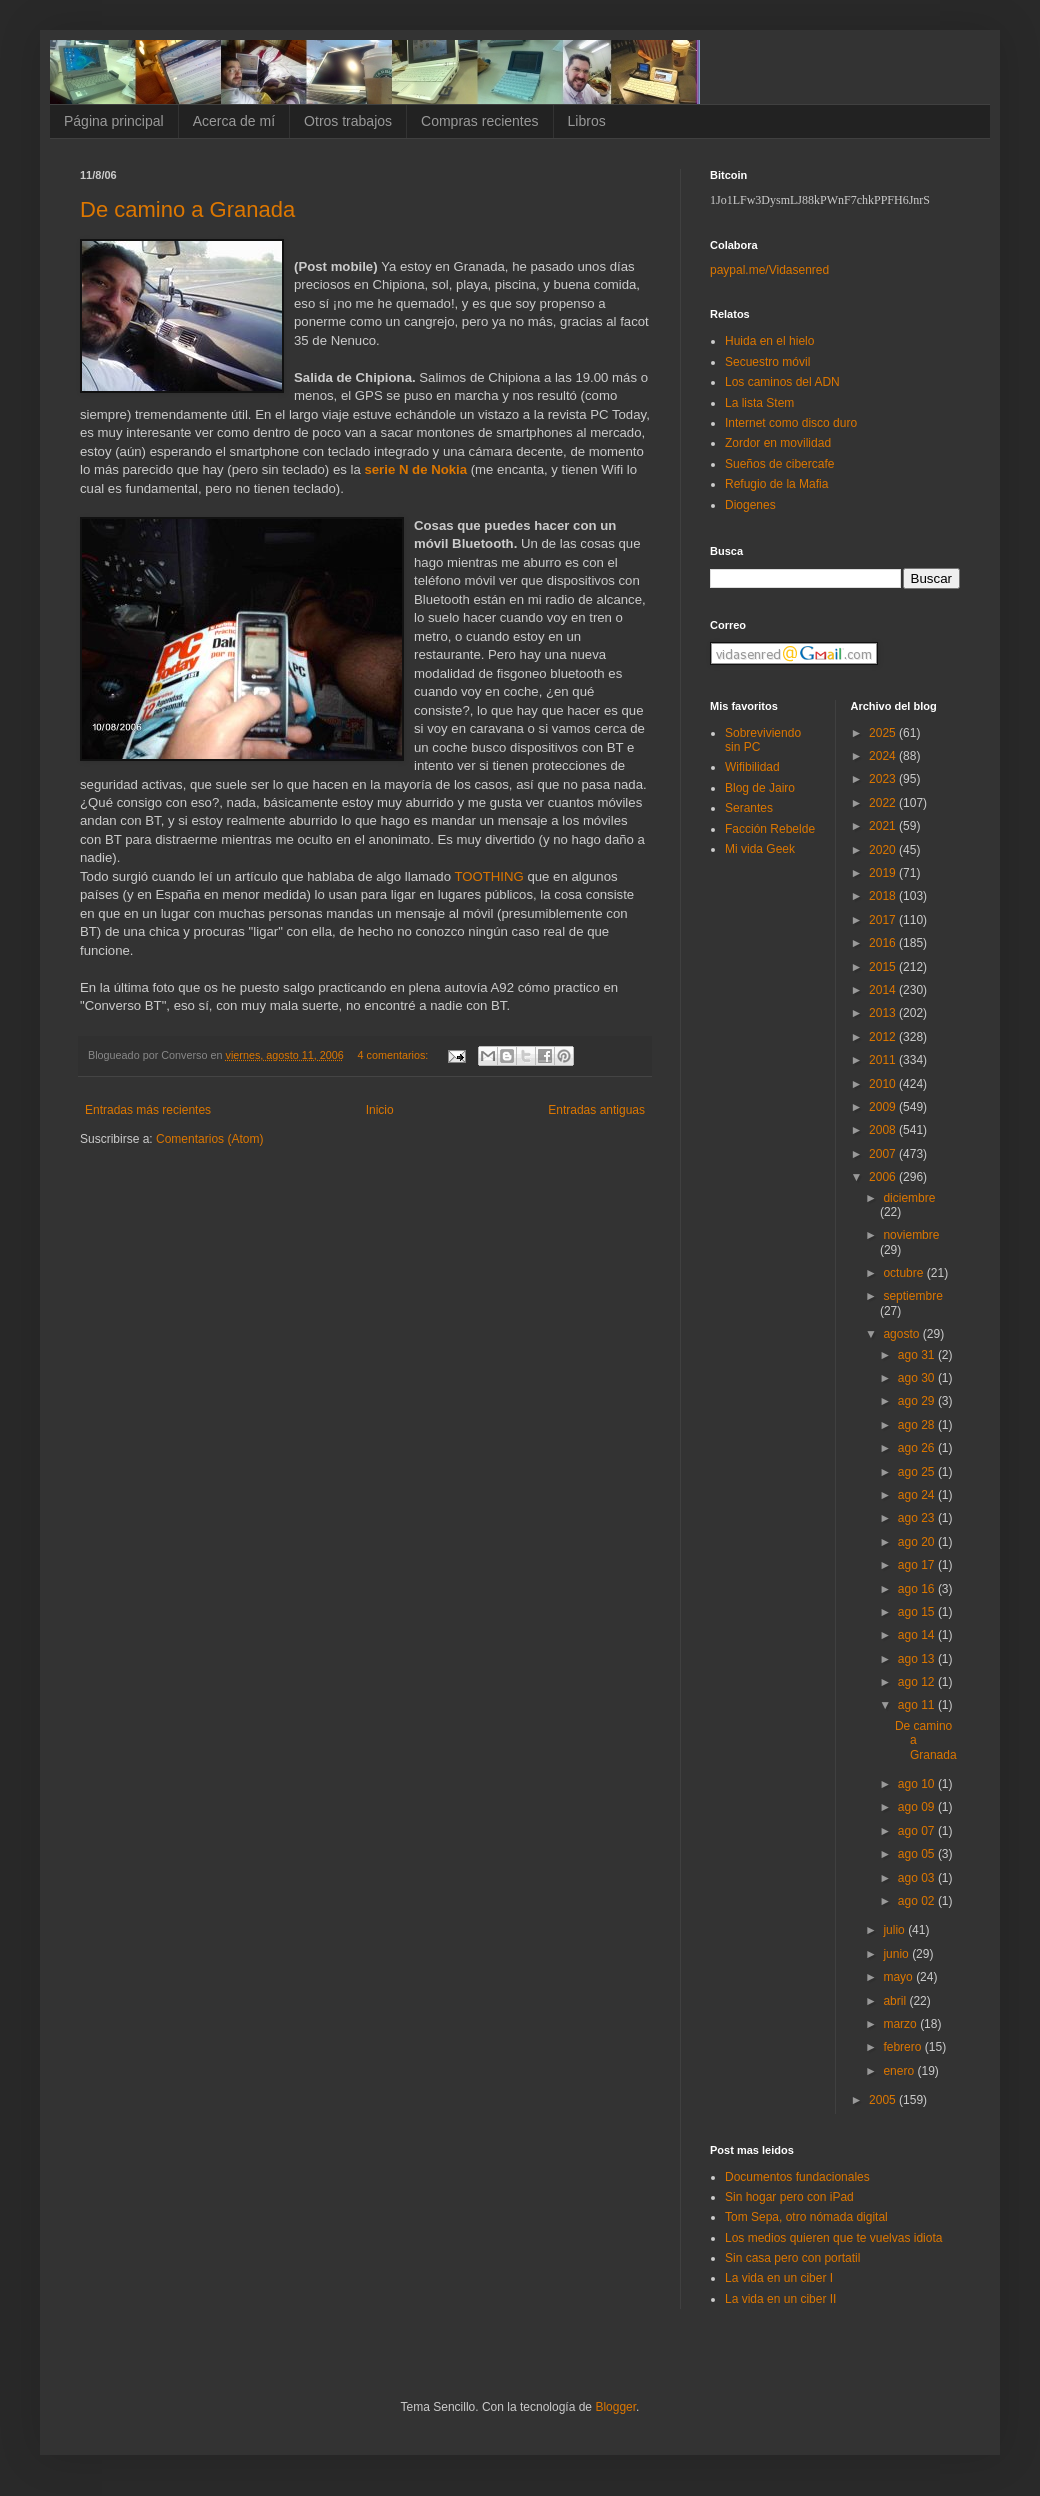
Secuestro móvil (767, 362)
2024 (884, 756)
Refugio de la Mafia (776, 484)
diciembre (909, 1198)
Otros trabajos (348, 121)
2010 (884, 1084)
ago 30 (918, 1378)
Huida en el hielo (769, 341)
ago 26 (918, 1448)
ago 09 (918, 1807)
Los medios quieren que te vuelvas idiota (833, 2238)
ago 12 (918, 1682)
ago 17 (918, 1565)
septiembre (912, 1296)
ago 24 (918, 1495)
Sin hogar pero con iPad (789, 2197)
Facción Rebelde (770, 829)
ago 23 (918, 1518)
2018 (884, 896)
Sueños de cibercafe (779, 464)
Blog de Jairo (760, 788)
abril (896, 2001)
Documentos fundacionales (797, 2177)
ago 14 (918, 1635)
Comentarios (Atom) (209, 1139)
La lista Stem (759, 403)
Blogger (615, 2407)
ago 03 (918, 1878)
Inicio (380, 1110)
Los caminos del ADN (782, 382)
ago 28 (918, 1425)
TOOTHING (488, 876)
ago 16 (918, 1589)
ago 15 (918, 1612)
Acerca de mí (234, 121)
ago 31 (918, 1355)
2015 (884, 967)
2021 (884, 826)
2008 (884, 1130)
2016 (884, 943)
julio (895, 1930)
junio (897, 1954)
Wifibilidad (752, 767)
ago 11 (918, 1705)
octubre (904, 1273)
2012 (884, 1037)
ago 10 (918, 1784)
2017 (884, 920)
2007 (884, 1154)
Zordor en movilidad (778, 443)
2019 (884, 873)
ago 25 (918, 1472)
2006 (884, 1177)
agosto (902, 1334)
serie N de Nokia (414, 469)
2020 (884, 850)
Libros (587, 121)
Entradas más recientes (148, 1110)
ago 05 (918, 1854)
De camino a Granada (187, 209)
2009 (884, 1107)
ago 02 (918, 1901)
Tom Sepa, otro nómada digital (806, 2217)
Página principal (114, 121)
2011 (884, 1060)
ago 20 (918, 1542)
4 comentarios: (395, 1055)
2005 (884, 2100)
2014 (884, 990)
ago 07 (918, 1831)
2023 (884, 779)
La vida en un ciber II (780, 2299)
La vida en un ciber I (779, 2278)
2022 (884, 803)
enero (900, 2071)
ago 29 (918, 1401)
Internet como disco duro (791, 423)
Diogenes (750, 505)
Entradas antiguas (596, 1110)
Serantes (749, 808)
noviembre (911, 1235)
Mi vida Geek (760, 849)
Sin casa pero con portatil (792, 2258)
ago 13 (918, 1659)
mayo (899, 1977)
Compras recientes (480, 121)
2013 (884, 1013)
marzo (901, 2024)
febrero (903, 2047)
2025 (884, 733)
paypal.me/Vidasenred (769, 270)
